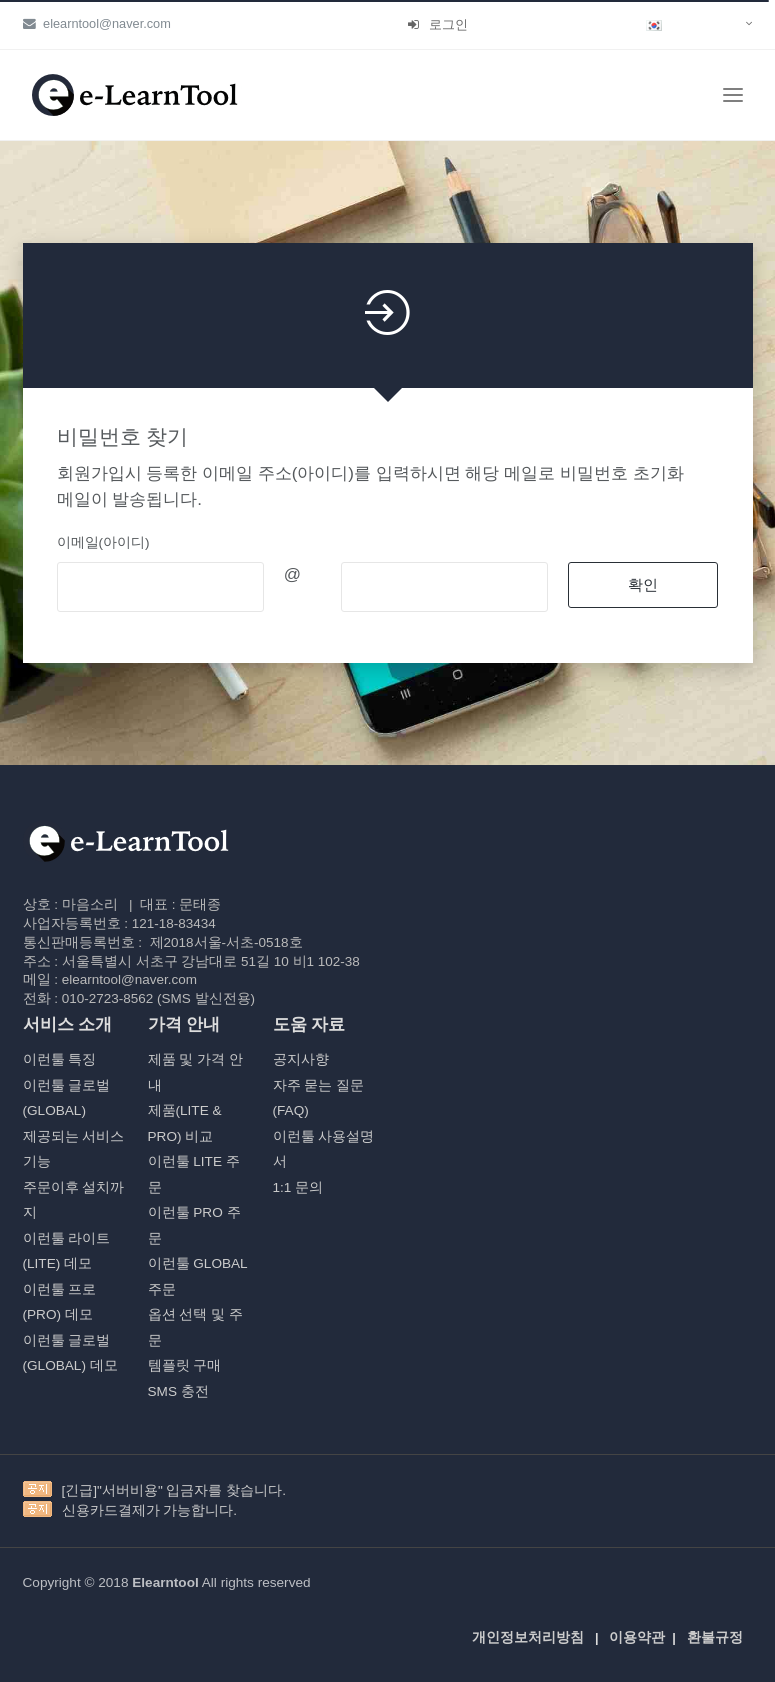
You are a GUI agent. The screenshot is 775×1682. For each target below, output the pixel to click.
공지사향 (301, 1059)
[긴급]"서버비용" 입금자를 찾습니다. (174, 1490)
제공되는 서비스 (74, 1136)
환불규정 (715, 1637)
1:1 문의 (298, 1187)
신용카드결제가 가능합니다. (150, 1510)
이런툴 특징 (60, 1059)
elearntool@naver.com (97, 23)
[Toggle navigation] (733, 95)
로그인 (438, 24)
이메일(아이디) (103, 542)
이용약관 (637, 1637)
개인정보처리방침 (528, 1637)
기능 (37, 1161)
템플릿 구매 (185, 1365)
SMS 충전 (178, 1391)
